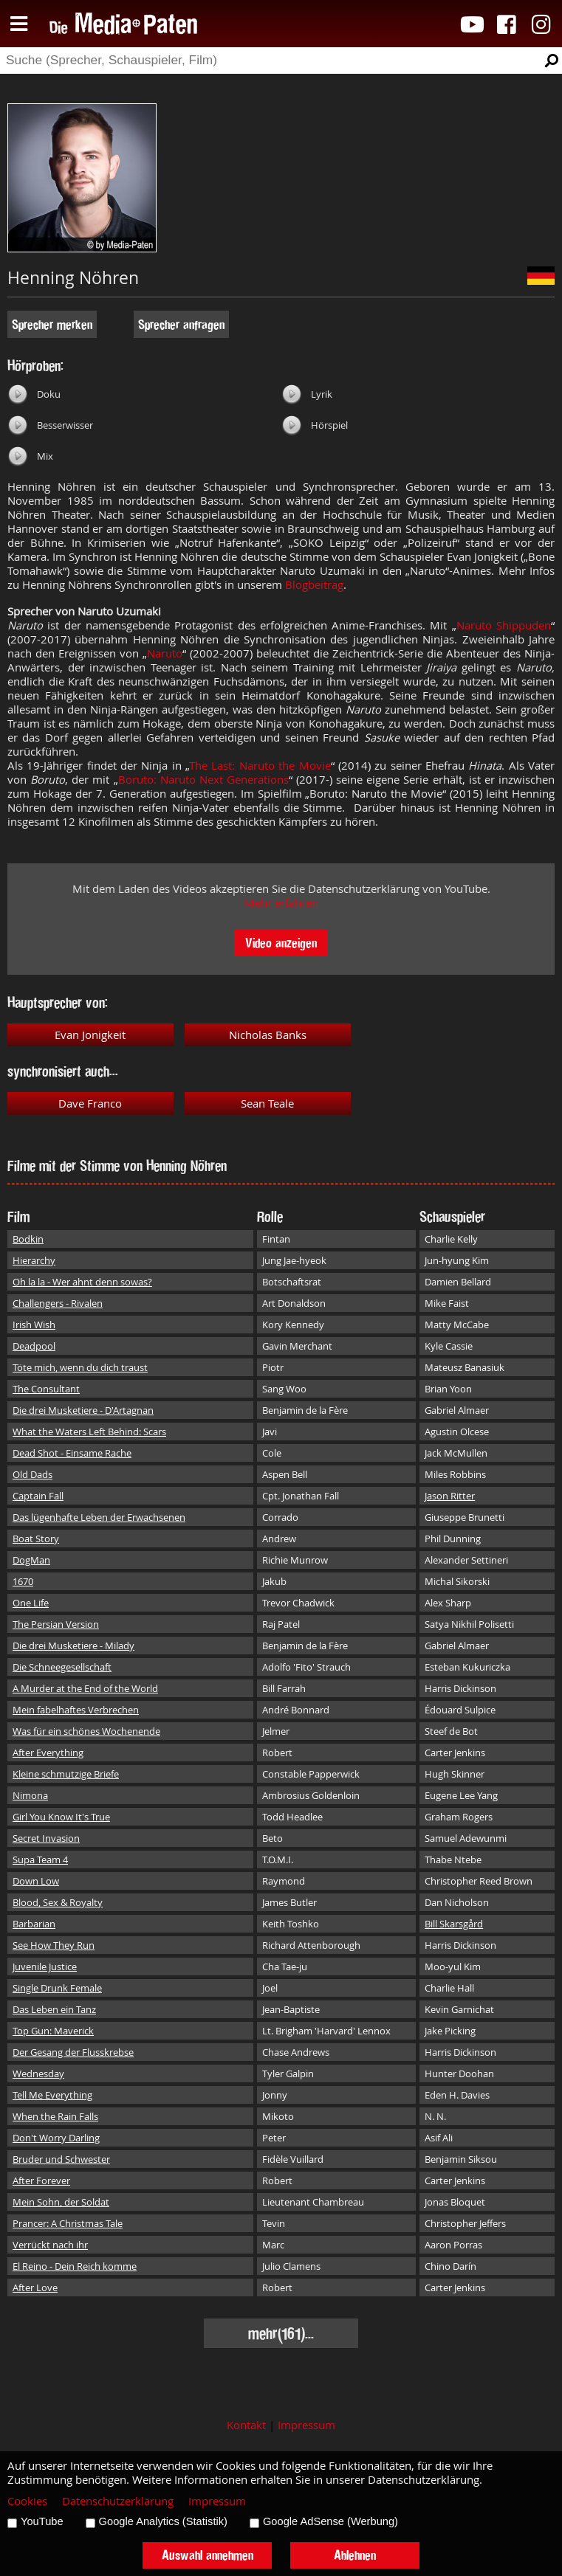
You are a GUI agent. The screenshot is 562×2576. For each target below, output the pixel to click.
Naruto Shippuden (503, 625)
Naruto (164, 653)
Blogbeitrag (314, 585)
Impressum (306, 2425)
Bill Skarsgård (454, 1923)
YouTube (42, 2521)
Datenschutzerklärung (118, 2501)
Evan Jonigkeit (90, 1035)
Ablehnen (355, 2555)
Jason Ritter (450, 1495)
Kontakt (246, 2425)
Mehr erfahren (281, 903)
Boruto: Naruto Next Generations (203, 780)
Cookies (27, 2501)
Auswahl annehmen (207, 2555)
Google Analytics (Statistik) (163, 2521)
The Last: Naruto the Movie (259, 766)
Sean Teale (267, 1104)
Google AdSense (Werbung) (330, 2521)
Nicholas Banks (267, 1035)
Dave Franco (90, 1104)
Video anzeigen (281, 942)
